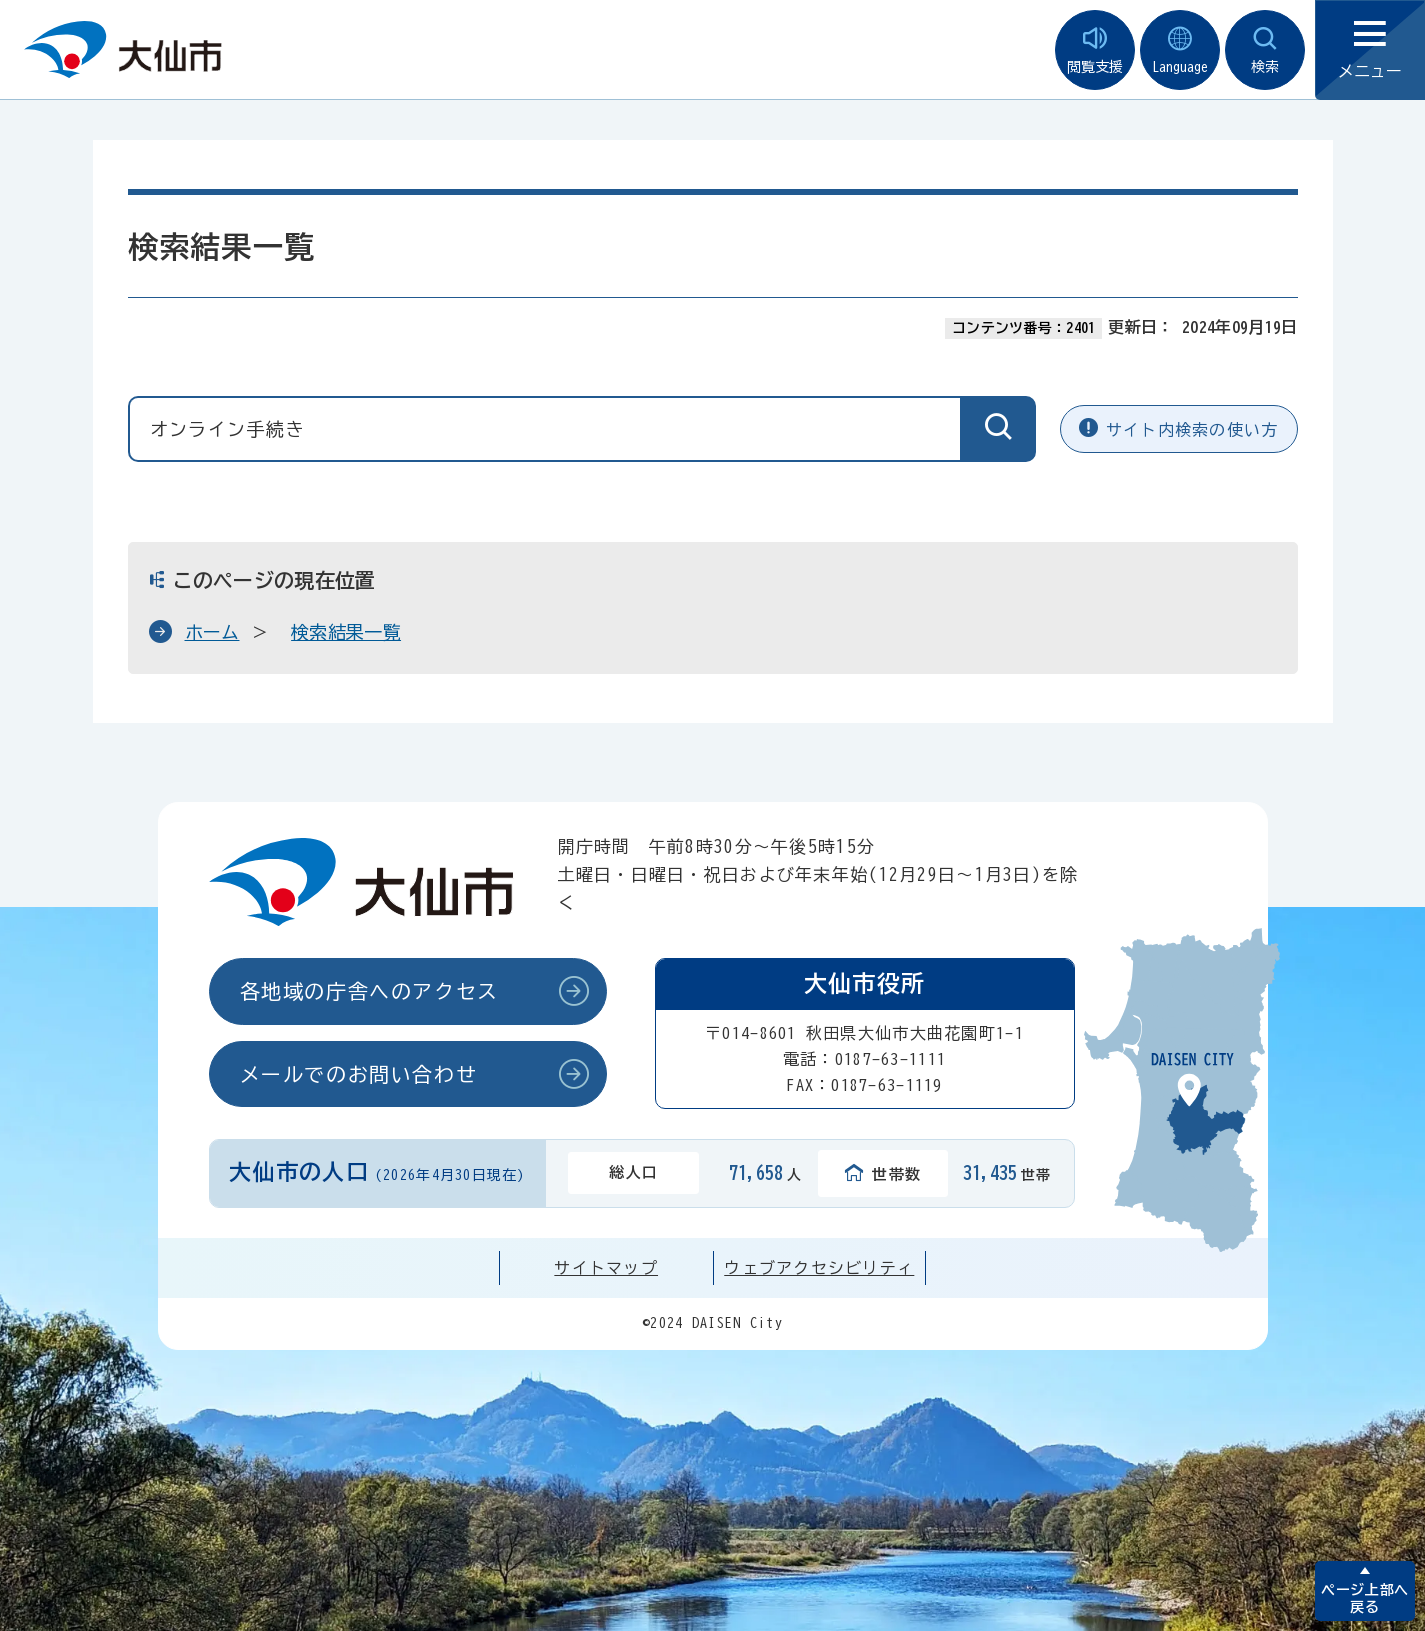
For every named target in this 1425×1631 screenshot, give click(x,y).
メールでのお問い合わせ (359, 1074)
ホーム (212, 632)
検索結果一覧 (346, 632)
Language (1180, 50)
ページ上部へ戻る (1364, 1598)
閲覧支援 (1095, 50)
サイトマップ (606, 1268)
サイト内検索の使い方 (1178, 428)
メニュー (1370, 50)
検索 (1265, 50)
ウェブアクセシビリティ (819, 1268)
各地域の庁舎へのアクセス (369, 991)
